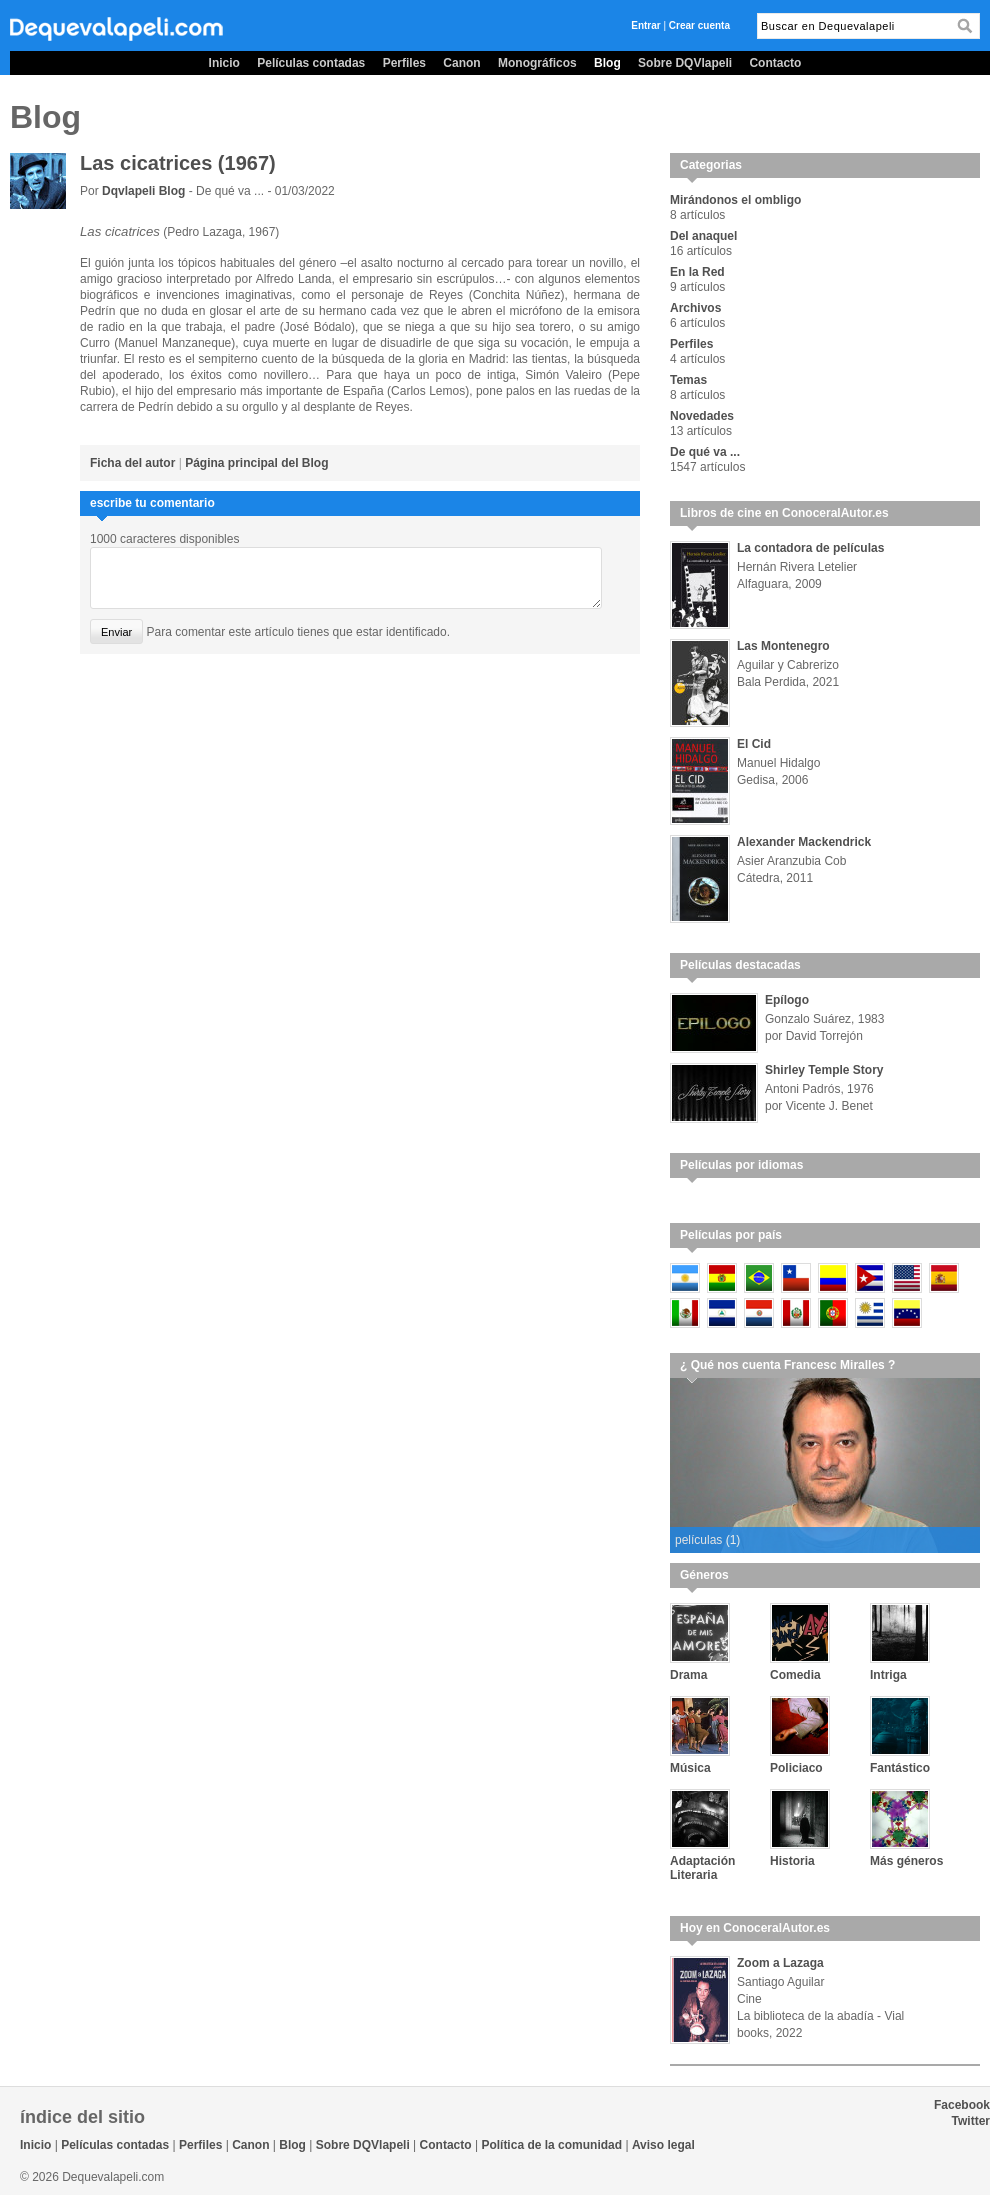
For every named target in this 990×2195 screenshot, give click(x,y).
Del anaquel (703, 236)
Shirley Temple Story (824, 1070)
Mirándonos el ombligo (735, 200)
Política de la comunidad (551, 2145)
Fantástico (900, 1768)
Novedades (702, 416)
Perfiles (404, 63)
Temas (688, 380)
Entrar (645, 25)
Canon (461, 63)
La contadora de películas (810, 548)
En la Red (697, 272)
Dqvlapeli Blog (145, 191)
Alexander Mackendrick (804, 842)
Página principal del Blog (256, 463)
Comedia (795, 1675)
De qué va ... (705, 452)
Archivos (695, 308)
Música (690, 1768)
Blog (607, 63)
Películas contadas (311, 63)
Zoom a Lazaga (780, 1963)
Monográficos (537, 63)
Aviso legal (663, 2145)
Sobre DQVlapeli (685, 63)
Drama (688, 1675)
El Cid (754, 744)
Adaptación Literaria (702, 1868)
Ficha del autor (132, 463)
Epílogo (787, 1000)
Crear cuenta (699, 25)
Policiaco (796, 1768)
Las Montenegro (783, 646)
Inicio (224, 63)
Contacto (775, 63)
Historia (792, 1861)
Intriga (888, 1675)
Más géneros (906, 1861)
